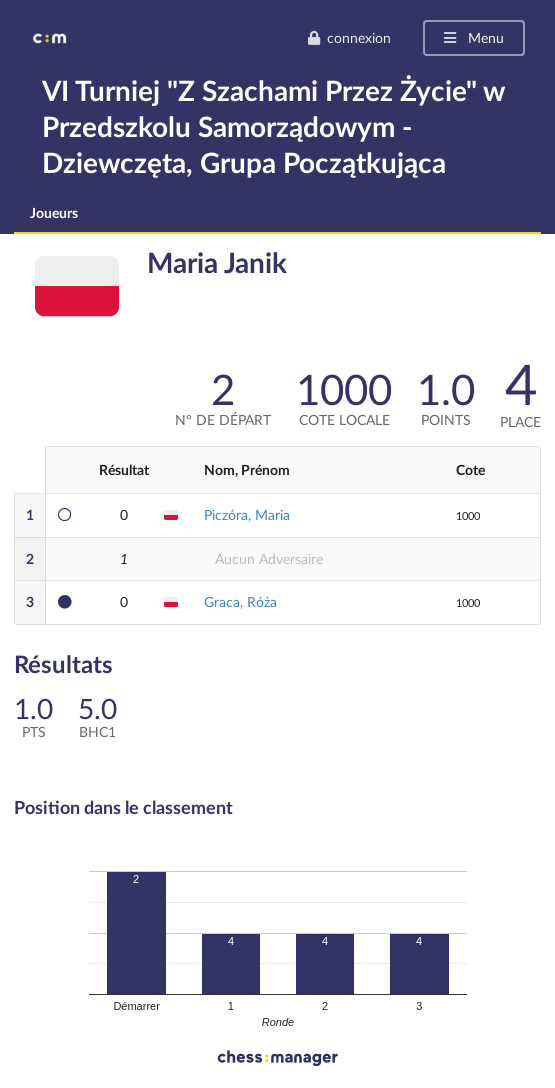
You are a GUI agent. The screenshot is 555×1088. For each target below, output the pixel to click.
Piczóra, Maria (247, 514)
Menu (472, 37)
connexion (349, 37)
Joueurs (54, 212)
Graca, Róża (240, 601)
